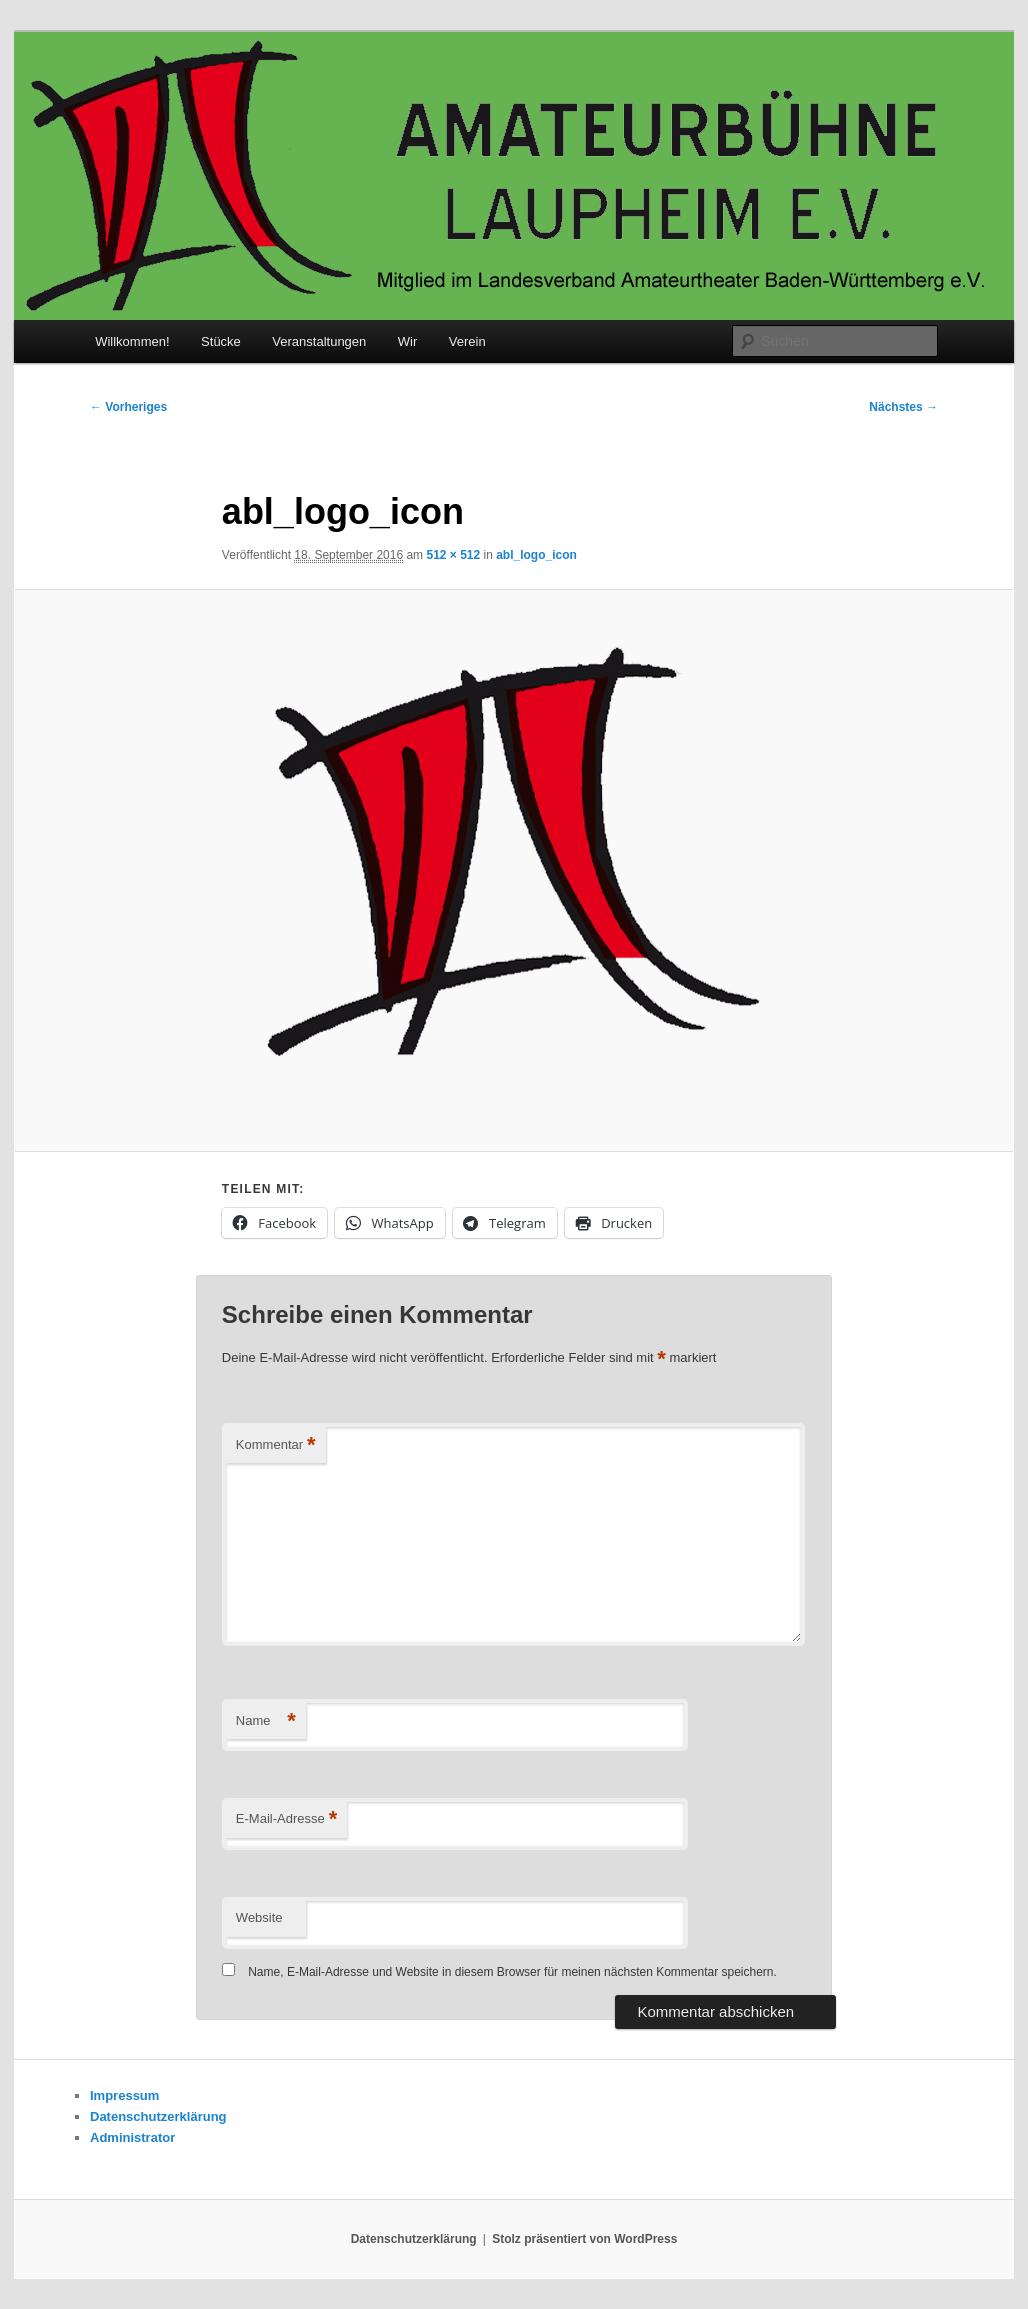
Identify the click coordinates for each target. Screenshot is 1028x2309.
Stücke (221, 341)
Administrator (132, 2137)
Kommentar (276, 1445)
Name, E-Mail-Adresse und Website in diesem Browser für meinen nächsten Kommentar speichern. (512, 1972)
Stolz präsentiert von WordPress (584, 2239)
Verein (467, 341)
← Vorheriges (128, 407)
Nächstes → (903, 407)
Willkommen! (132, 341)
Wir (408, 341)
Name (266, 1721)
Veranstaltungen (319, 341)
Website (259, 1917)
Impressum (124, 2095)
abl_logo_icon (536, 555)
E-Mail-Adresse (286, 1819)
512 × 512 (453, 555)
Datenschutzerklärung (158, 2116)
